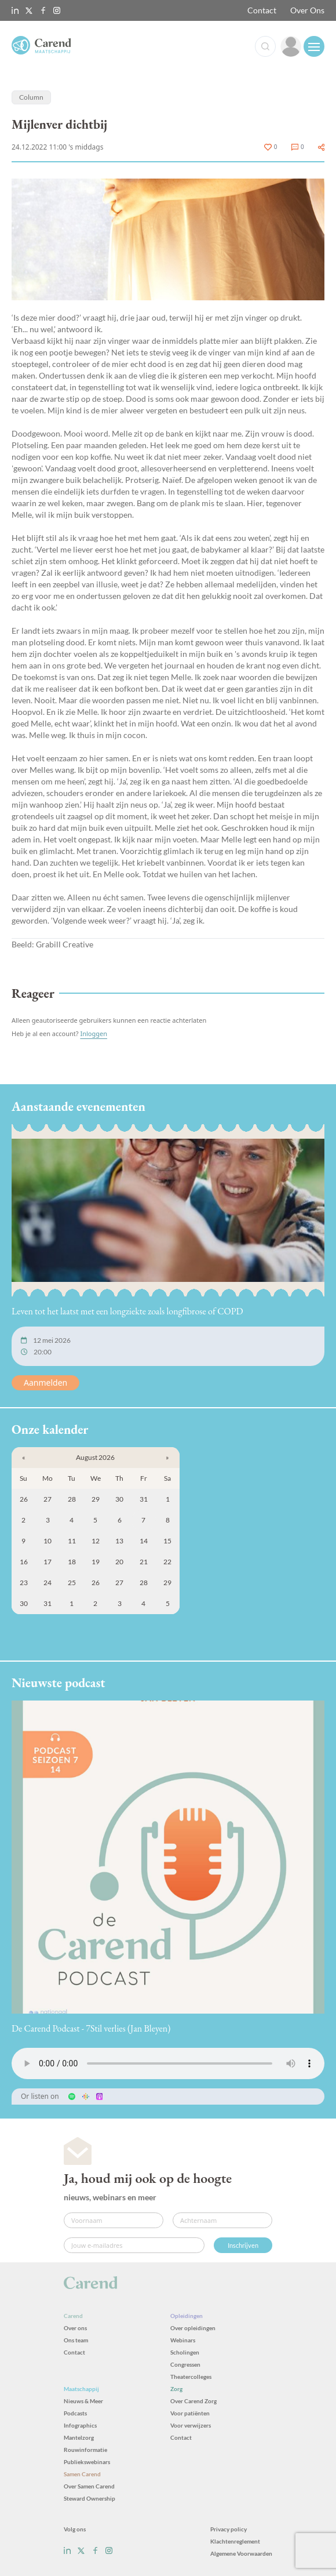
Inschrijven (243, 2245)
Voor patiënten (190, 2413)
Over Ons (307, 10)
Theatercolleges (190, 2376)
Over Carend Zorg (193, 2400)
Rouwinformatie (85, 2449)
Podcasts (75, 2413)
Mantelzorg (79, 2437)
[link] (290, 46)
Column (31, 97)
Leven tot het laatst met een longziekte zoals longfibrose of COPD (127, 1311)
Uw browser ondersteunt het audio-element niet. (168, 2063)
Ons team (76, 2340)
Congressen (185, 2364)
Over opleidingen (193, 2327)
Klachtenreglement (235, 2541)
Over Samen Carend (89, 2486)
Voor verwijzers (190, 2425)
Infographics (80, 2425)
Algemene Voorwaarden (241, 2553)
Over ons (75, 2327)
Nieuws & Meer (83, 2400)
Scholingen (184, 2352)
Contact (261, 10)
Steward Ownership (89, 2498)
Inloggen (93, 1033)
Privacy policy (228, 2529)
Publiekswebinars (87, 2461)
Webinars (182, 2340)
